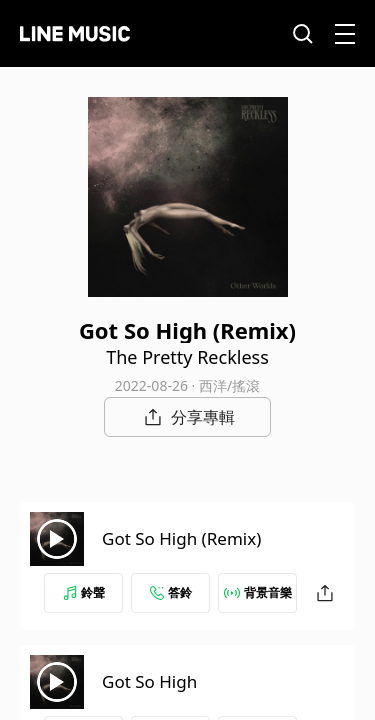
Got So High (149, 681)
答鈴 (171, 592)
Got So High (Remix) (181, 538)
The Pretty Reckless (187, 357)
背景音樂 (258, 592)
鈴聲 (84, 592)
